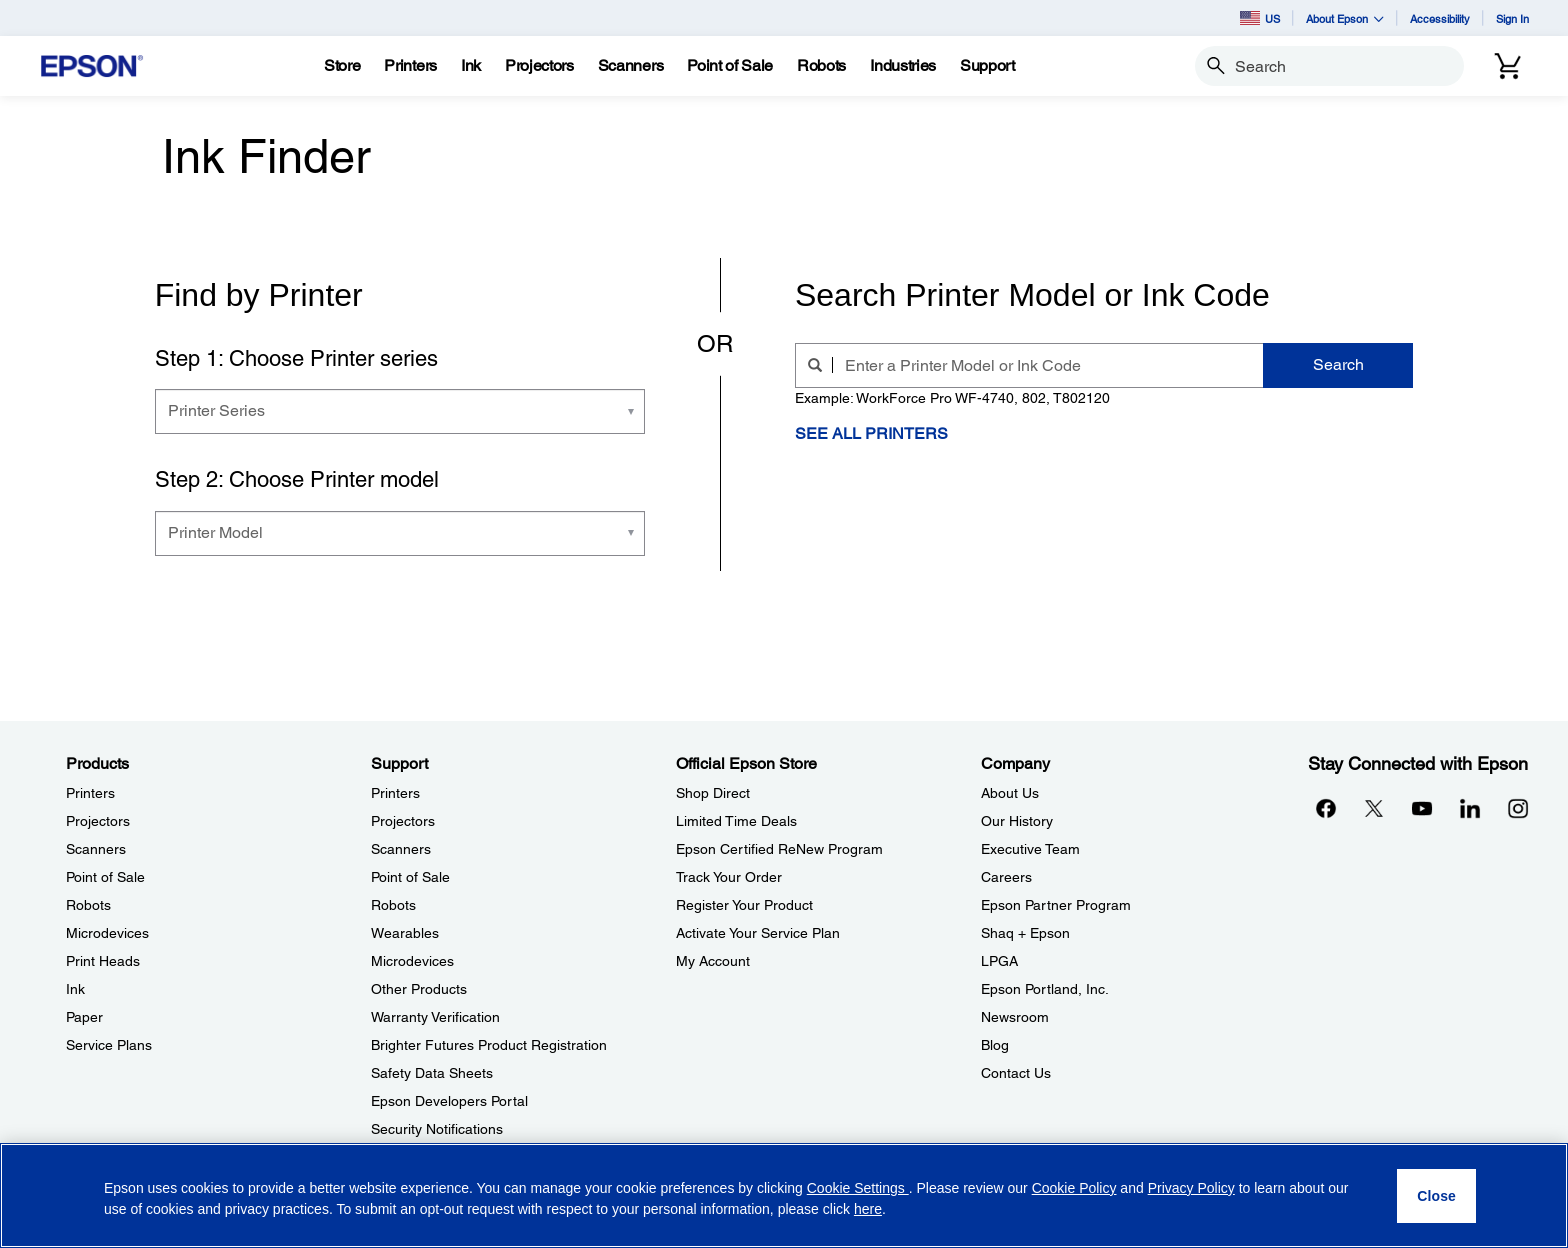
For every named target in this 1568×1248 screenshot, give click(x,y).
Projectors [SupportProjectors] (403, 821)
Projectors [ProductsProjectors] (98, 821)
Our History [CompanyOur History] (1017, 821)
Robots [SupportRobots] (393, 905)
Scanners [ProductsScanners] (96, 849)
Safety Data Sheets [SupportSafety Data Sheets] (432, 1073)
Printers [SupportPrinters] (395, 793)
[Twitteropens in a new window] (1374, 808)
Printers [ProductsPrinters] (90, 793)
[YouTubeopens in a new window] (1422, 808)
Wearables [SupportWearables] (405, 933)
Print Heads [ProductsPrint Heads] (103, 961)
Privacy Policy (1191, 1188)
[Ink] (471, 66)
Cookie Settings (858, 1188)
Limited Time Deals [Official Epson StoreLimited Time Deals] (736, 821)
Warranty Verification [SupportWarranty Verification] (435, 1017)
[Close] (1436, 1196)
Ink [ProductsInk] (75, 989)
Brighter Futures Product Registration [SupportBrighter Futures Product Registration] (489, 1045)
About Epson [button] (1345, 18)
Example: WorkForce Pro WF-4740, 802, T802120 (952, 398)
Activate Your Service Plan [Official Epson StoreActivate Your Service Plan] (758, 933)
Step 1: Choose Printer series (296, 358)
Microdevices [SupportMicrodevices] (412, 961)
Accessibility (1440, 18)
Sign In (1512, 18)
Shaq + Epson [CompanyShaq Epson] (1025, 933)
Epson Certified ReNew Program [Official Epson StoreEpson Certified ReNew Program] (779, 849)
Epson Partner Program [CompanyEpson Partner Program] (1056, 905)
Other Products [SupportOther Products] (419, 989)
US (1260, 18)
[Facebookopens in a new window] (1326, 808)
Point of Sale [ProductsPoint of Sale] (105, 877)
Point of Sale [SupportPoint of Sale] (410, 877)
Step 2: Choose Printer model (297, 479)
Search (1338, 364)
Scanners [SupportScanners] (401, 849)
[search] (820, 365)
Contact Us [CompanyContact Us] (1016, 1073)
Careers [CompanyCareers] (1006, 877)
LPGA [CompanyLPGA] (999, 961)
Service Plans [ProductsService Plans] (109, 1045)
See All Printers (871, 433)
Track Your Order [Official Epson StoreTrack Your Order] (729, 877)
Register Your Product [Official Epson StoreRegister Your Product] (744, 905)
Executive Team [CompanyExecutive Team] (1030, 849)
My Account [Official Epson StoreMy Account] (713, 961)
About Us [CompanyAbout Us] (1010, 793)
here (868, 1209)
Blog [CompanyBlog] (995, 1045)
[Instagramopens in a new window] (1518, 808)
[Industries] (903, 66)
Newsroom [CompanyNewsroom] (1015, 1017)
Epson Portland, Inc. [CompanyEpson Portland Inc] (1045, 989)
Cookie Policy (1074, 1188)
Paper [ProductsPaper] (84, 1017)
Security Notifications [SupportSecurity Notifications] (437, 1129)
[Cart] (1508, 66)
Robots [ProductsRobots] (88, 905)
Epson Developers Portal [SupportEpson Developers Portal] (449, 1101)
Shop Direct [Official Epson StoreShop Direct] (713, 793)
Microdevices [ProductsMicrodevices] (107, 933)
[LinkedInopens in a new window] (1470, 808)
